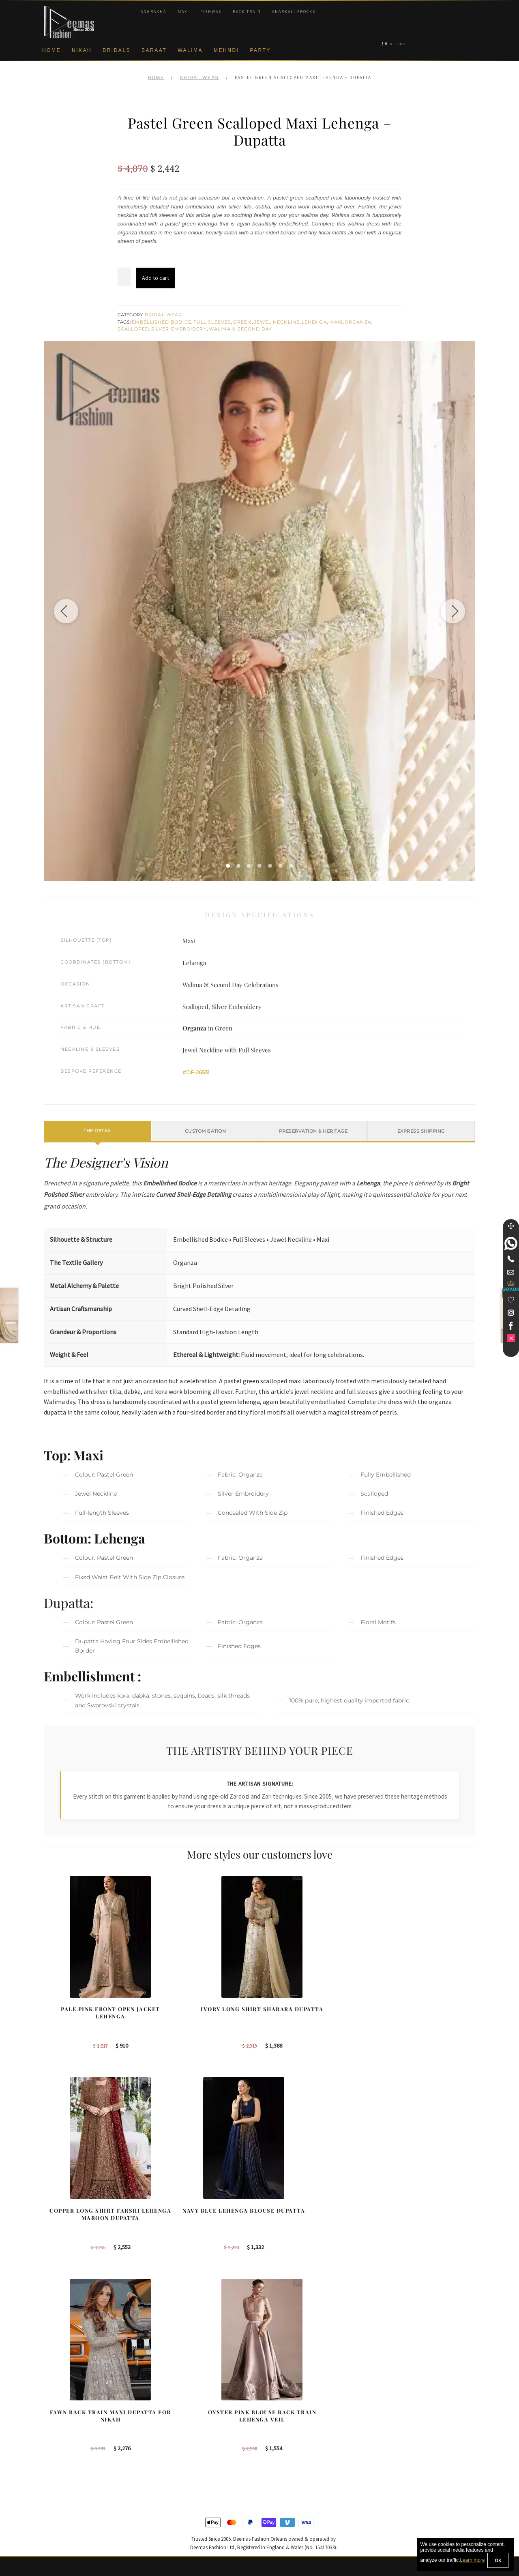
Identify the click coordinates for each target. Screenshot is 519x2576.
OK (498, 2560)
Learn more (472, 2560)
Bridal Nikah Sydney (407, 2426)
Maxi (183, 11)
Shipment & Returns (69, 2465)
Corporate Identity (66, 2412)
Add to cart (155, 277)
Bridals (117, 50)
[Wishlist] (511, 1300)
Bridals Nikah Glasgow (410, 2452)
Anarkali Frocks (293, 11)
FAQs (51, 2492)
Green (242, 322)
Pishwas (210, 11)
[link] (511, 1243)
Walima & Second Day (240, 329)
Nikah (82, 50)
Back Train (247, 11)
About (51, 2399)
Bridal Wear (199, 77)
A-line (164, 2465)
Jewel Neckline (277, 322)
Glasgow (280, 2452)
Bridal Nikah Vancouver (411, 2439)
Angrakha (153, 11)
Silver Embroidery (179, 329)
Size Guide (57, 2518)
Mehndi (226, 50)
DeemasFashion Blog (409, 2465)
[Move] (511, 1226)
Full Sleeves (212, 322)
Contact (53, 2505)
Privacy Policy (61, 2439)
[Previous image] (66, 611)
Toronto (278, 2426)
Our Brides (170, 2399)
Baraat (154, 50)
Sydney (278, 2412)
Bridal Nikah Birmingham (413, 2412)
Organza (358, 322)
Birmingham (284, 2399)
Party (260, 50)
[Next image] (453, 611)
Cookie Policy (61, 2452)
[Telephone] (511, 1259)
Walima (190, 50)
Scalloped (133, 329)
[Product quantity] (124, 277)
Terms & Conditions (68, 2478)
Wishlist (53, 2532)
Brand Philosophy (66, 2426)
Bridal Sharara (175, 2412)
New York (281, 2439)
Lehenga (314, 322)
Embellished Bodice (161, 322)
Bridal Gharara (175, 2426)
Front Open (171, 2439)
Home (51, 50)
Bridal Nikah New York (410, 2399)
